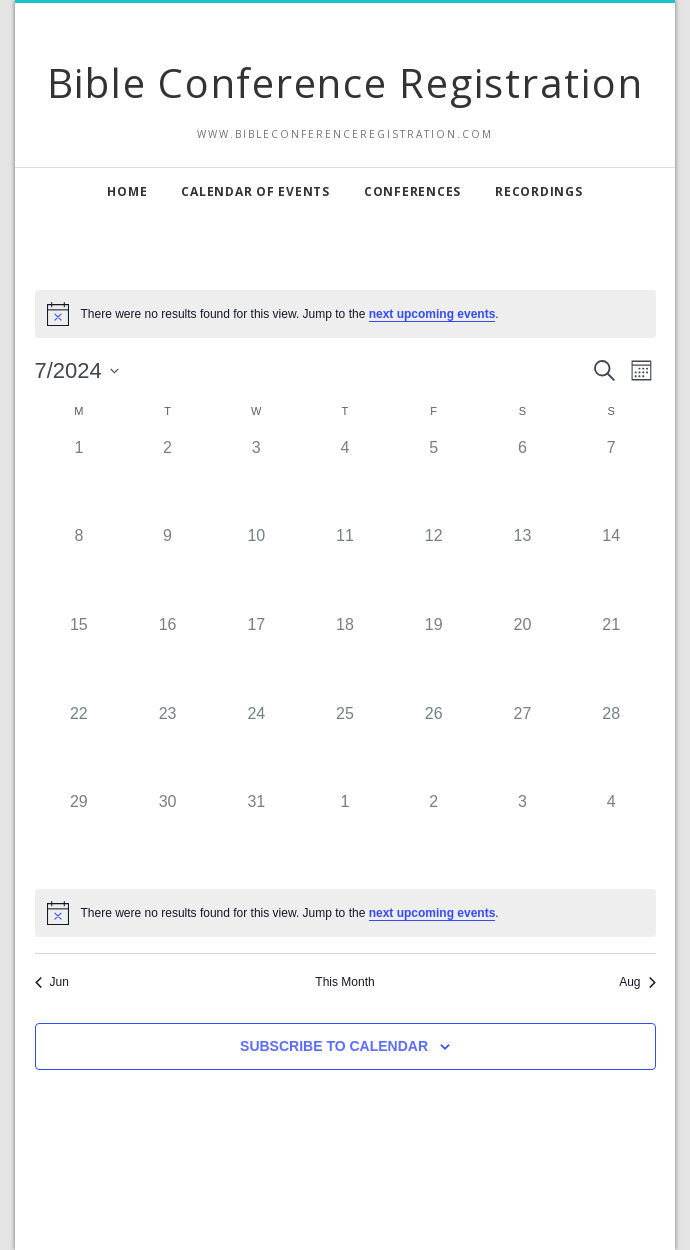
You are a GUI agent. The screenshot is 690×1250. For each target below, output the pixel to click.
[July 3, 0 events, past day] (256, 480)
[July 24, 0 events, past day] (256, 746)
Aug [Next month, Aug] (637, 982)
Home (127, 191)
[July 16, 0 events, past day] (167, 657)
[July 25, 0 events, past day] (345, 746)
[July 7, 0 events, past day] (611, 480)
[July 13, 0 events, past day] (522, 568)
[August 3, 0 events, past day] (522, 834)
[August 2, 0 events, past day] (433, 834)
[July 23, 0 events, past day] (167, 746)
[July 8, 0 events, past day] (79, 568)
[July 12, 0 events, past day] (433, 568)
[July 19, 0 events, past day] (433, 657)
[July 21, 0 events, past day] (611, 657)
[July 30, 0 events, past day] (167, 834)
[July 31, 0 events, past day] (256, 834)
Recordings (539, 191)
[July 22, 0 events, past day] (79, 746)
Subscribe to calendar (334, 1046)
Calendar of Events (255, 191)
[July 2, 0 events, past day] (167, 480)
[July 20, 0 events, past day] (522, 657)
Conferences (412, 191)
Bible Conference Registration (345, 82)
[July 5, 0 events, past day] (433, 480)
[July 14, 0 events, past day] (611, 568)
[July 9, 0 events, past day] (167, 568)
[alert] (345, 913)
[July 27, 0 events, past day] (522, 746)
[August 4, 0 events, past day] (611, 834)
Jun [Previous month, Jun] (52, 982)
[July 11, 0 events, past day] (345, 568)
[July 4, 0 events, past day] (345, 480)
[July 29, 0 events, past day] (79, 834)
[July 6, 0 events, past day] (522, 480)
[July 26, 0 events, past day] (433, 746)
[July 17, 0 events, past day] (256, 657)
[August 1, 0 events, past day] (345, 834)
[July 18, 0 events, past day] (345, 657)
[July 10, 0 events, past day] (256, 568)
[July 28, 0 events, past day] (611, 746)
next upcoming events (432, 314)
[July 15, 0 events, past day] (79, 657)
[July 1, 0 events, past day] (79, 480)
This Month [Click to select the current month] (344, 982)
